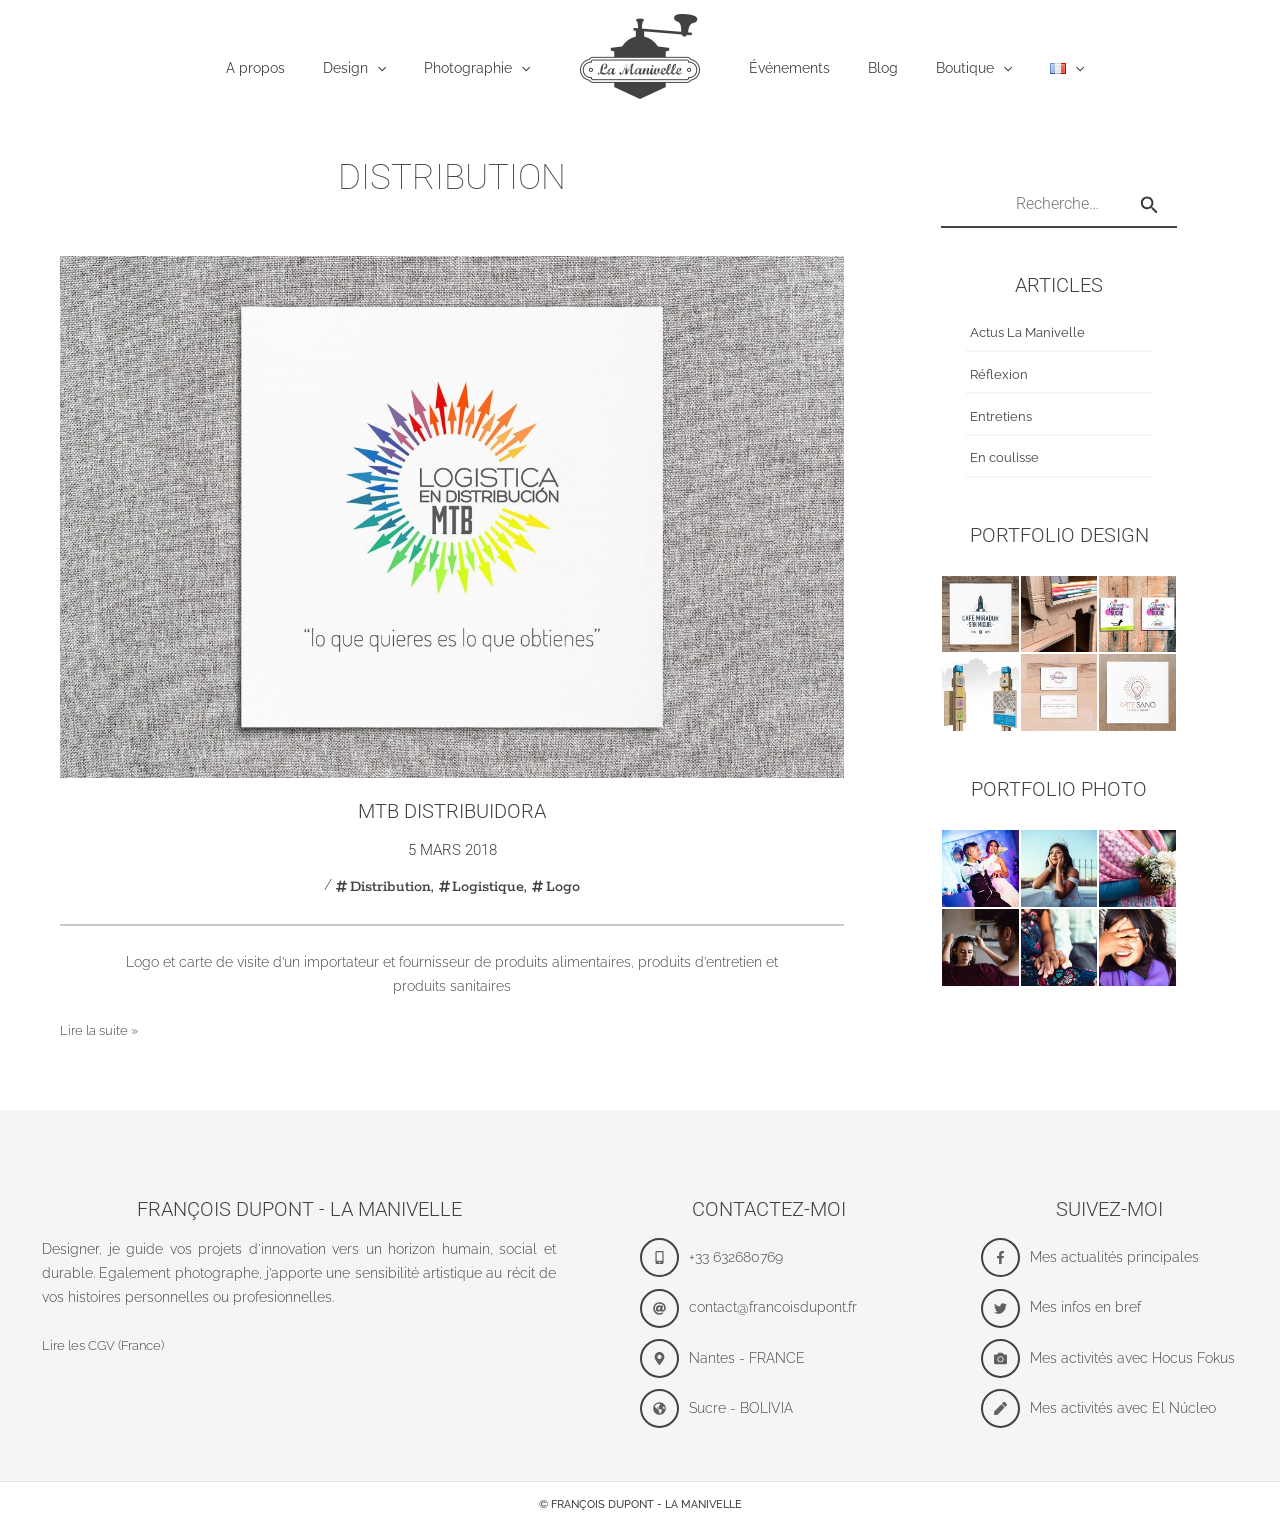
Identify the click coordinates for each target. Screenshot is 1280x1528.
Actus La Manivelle (1031, 334)
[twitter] (1109, 1308)
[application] (397, 69)
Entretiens (1003, 417)
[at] (768, 1308)
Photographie (487, 69)
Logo (563, 886)
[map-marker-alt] (768, 1358)
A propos (285, 68)
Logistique (489, 886)
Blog (873, 68)
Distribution (390, 886)
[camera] (1109, 1358)
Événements (789, 68)
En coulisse (1007, 459)
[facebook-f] (1109, 1257)
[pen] (1109, 1408)
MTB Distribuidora (452, 811)
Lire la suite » (103, 1031)
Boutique (954, 69)
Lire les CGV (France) (110, 1345)
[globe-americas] (768, 1408)
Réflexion (999, 375)
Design (374, 69)
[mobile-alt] (768, 1257)
